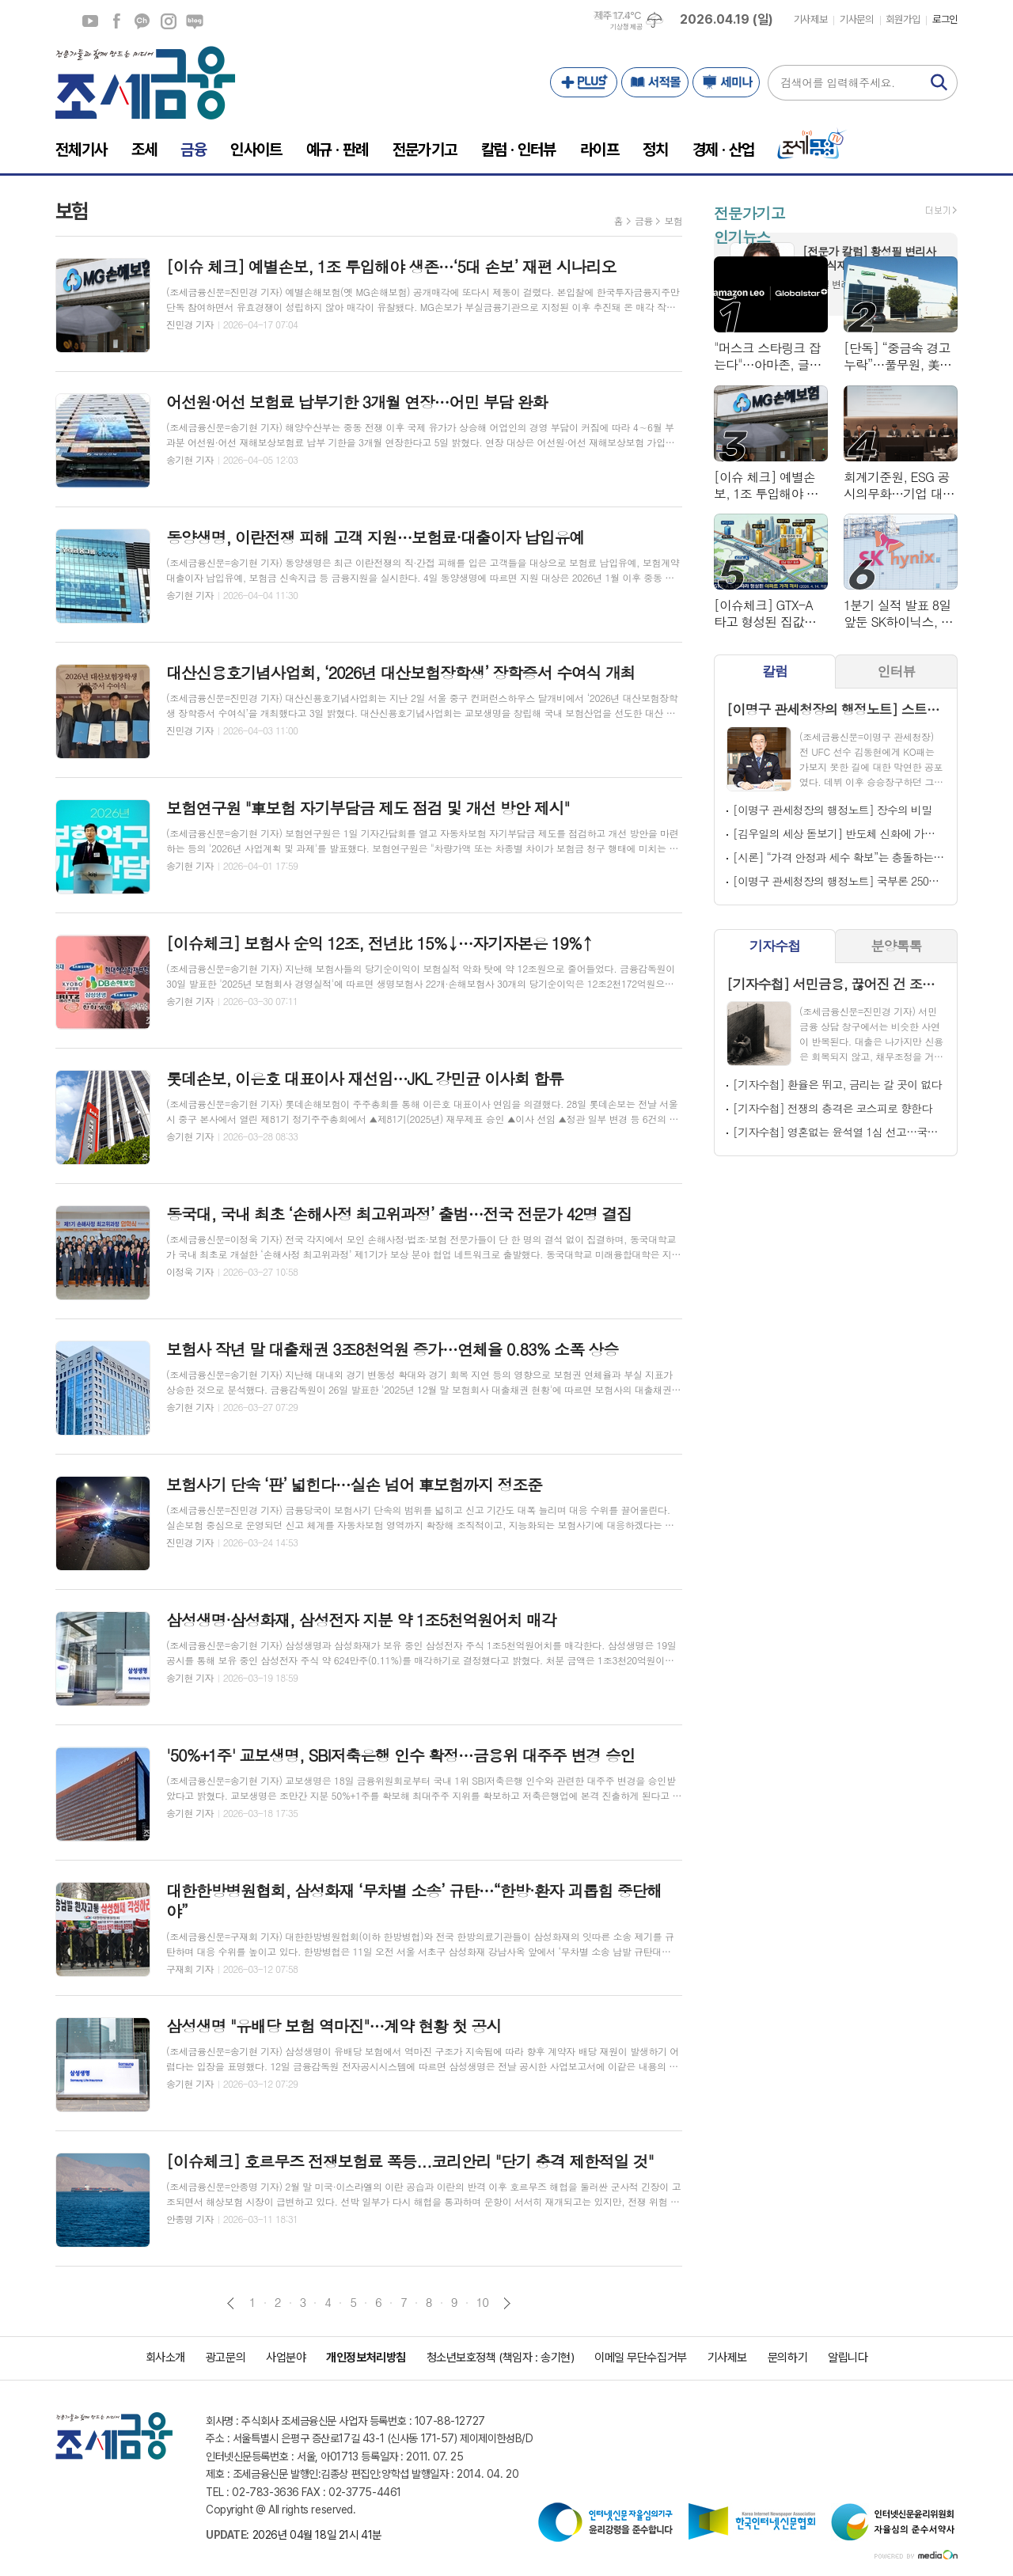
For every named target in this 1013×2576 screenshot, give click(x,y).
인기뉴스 (742, 236)
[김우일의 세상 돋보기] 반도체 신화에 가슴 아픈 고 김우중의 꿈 (839, 833)
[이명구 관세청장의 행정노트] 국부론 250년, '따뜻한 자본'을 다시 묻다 (839, 881)
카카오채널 (142, 21)
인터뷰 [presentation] (897, 671)
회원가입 (903, 19)
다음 (507, 2303)
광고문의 (225, 2357)
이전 (231, 2303)
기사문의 (856, 19)
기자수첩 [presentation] (774, 945)
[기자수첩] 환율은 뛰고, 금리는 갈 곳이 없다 (837, 1084)
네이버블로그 (195, 21)
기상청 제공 (626, 27)
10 (482, 2302)
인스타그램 (168, 21)
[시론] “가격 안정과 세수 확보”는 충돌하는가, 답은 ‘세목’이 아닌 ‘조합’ (839, 857)
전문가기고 (749, 212)
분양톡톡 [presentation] (896, 945)
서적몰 (655, 82)
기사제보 (810, 19)
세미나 (726, 82)
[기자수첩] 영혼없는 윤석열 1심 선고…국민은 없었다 (839, 1132)
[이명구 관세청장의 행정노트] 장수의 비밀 (832, 810)
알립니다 (847, 2357)
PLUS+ (583, 82)
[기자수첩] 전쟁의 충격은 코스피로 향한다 (832, 1108)
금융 (644, 220)
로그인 (945, 19)
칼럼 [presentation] (774, 671)
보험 (673, 220)
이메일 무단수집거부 (640, 2357)
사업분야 (285, 2357)
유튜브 (90, 21)
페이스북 (116, 21)
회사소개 (165, 2357)
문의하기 (787, 2357)
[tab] (775, 671)
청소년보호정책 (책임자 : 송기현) (500, 2357)
